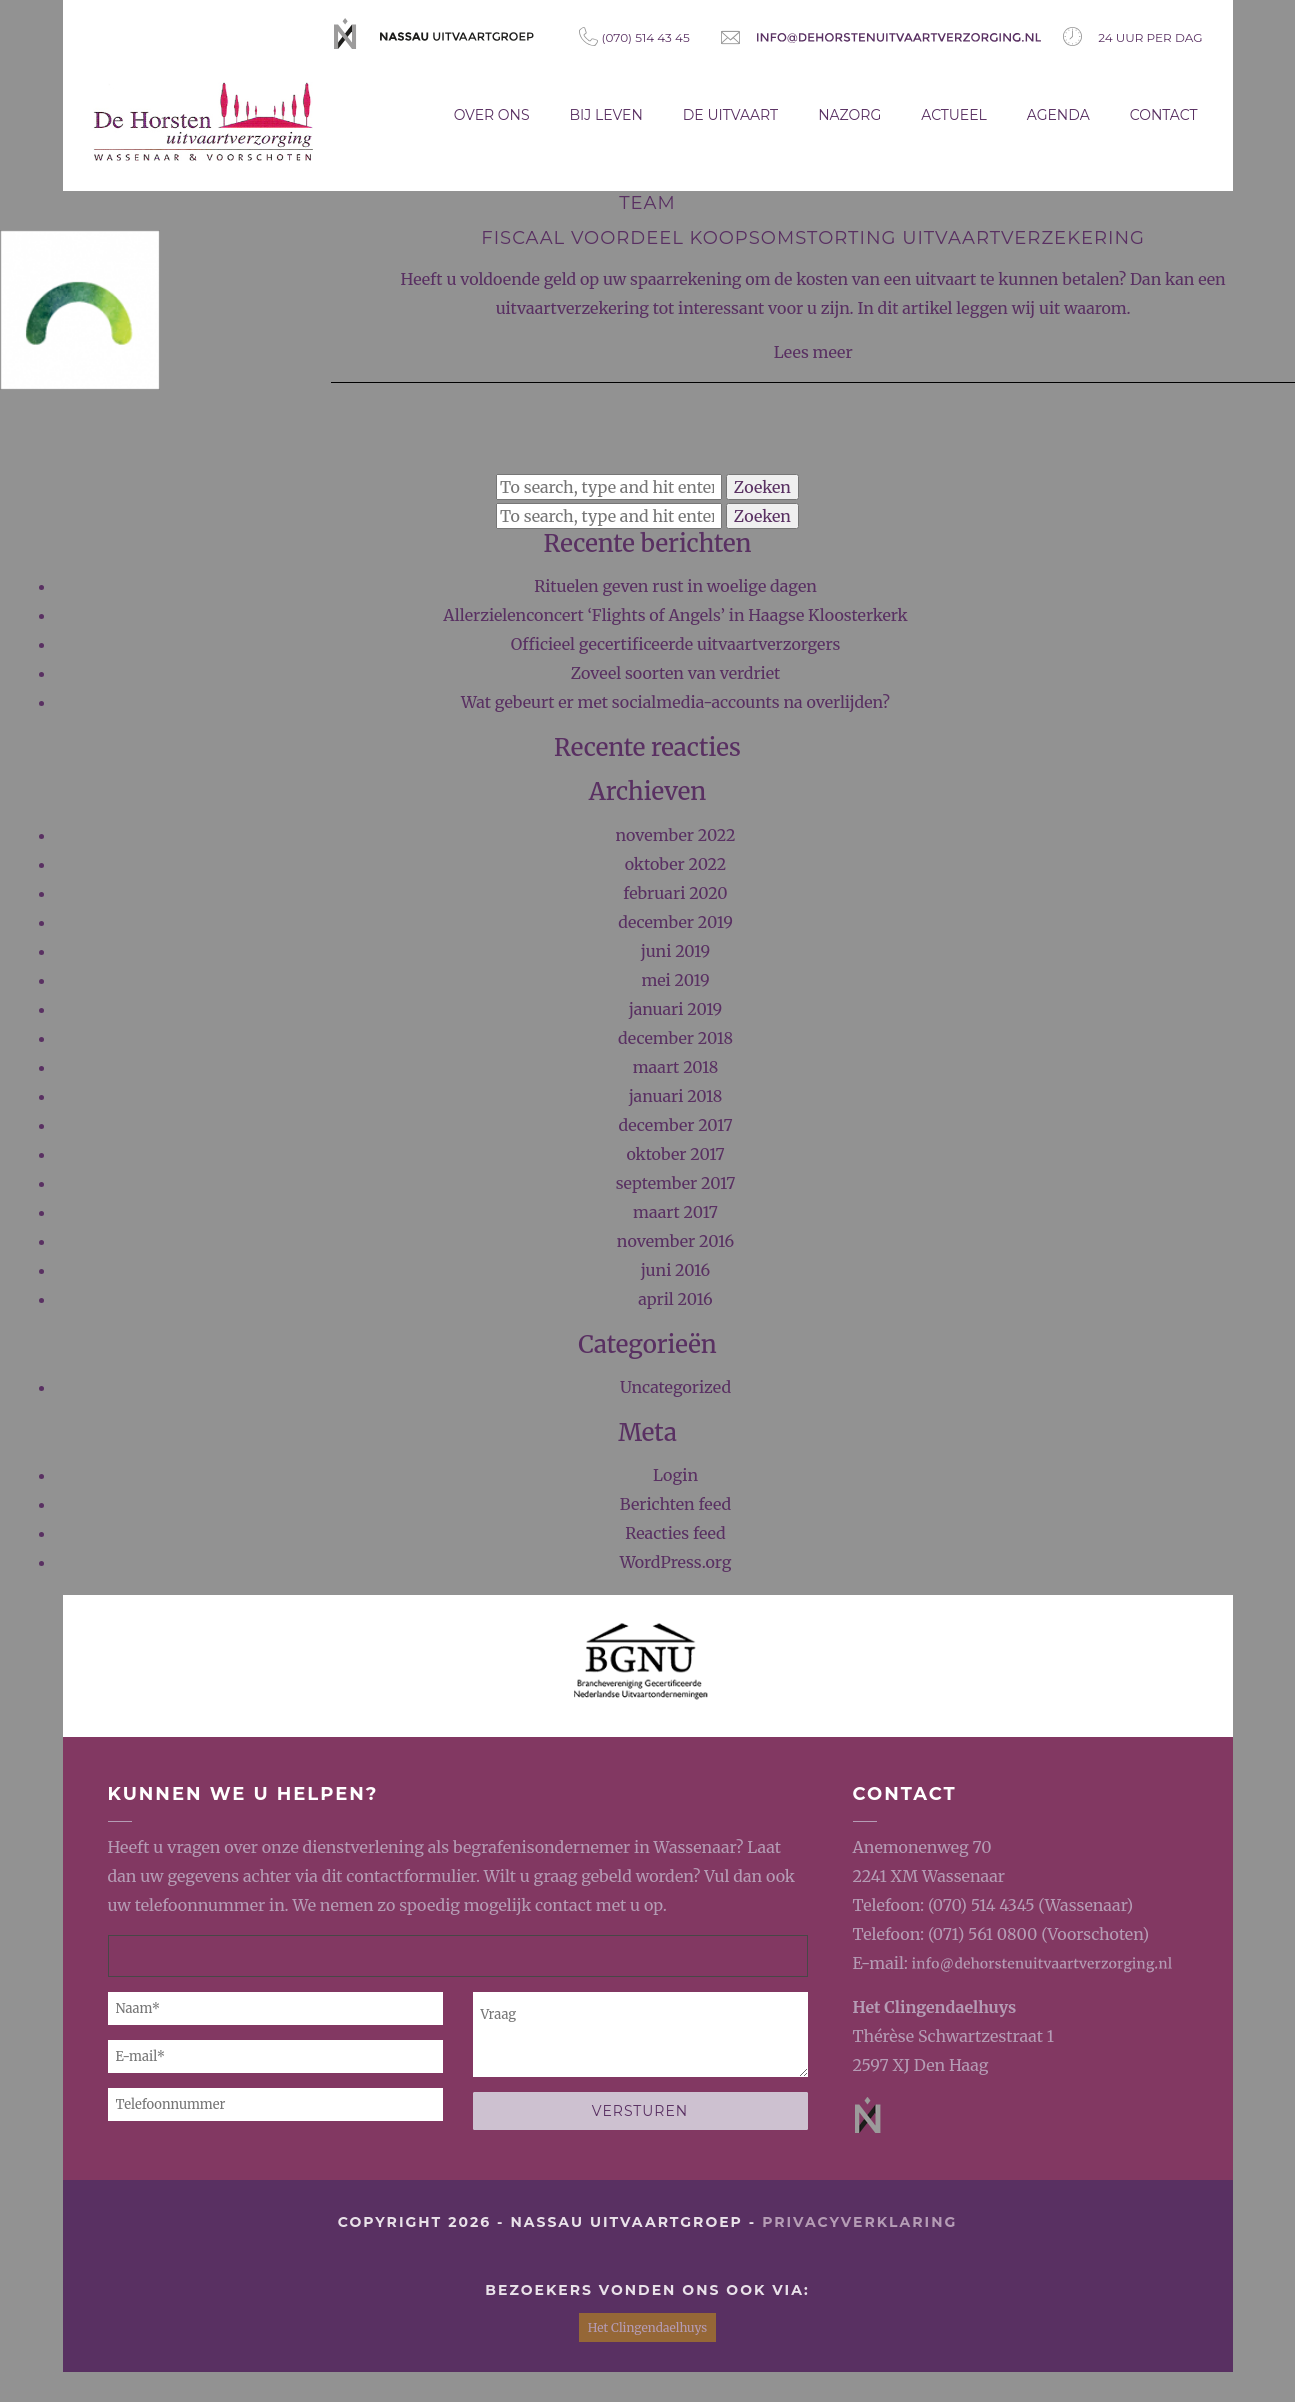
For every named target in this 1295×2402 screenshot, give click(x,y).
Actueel (954, 115)
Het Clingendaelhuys (935, 2007)
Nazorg (849, 115)
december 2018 (675, 1038)
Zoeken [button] (762, 487)
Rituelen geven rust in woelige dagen (675, 586)
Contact (1164, 115)
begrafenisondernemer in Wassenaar (594, 1847)
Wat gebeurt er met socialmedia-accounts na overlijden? (675, 702)
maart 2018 (676, 1067)
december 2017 (675, 1125)
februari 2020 (675, 893)
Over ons (492, 115)
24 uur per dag (1133, 36)
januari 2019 (676, 1009)
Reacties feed (675, 1533)
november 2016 (675, 1241)
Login (675, 1475)
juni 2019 (675, 951)
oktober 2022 (676, 864)
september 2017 (676, 1183)
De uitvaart (730, 115)
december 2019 (675, 922)
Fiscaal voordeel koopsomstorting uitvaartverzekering (813, 238)
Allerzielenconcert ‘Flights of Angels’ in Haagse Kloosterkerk (675, 615)
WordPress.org (676, 1562)
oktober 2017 (675, 1154)
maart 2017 (675, 1212)
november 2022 (676, 835)
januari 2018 (676, 1096)
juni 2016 (676, 1270)
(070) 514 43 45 (634, 36)
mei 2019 (675, 980)
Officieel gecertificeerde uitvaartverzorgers (676, 644)
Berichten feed (675, 1504)
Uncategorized (675, 1387)
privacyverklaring (859, 2222)
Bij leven (606, 115)
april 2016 (675, 1299)
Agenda (1058, 115)
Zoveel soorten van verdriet (676, 673)
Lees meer (813, 352)
